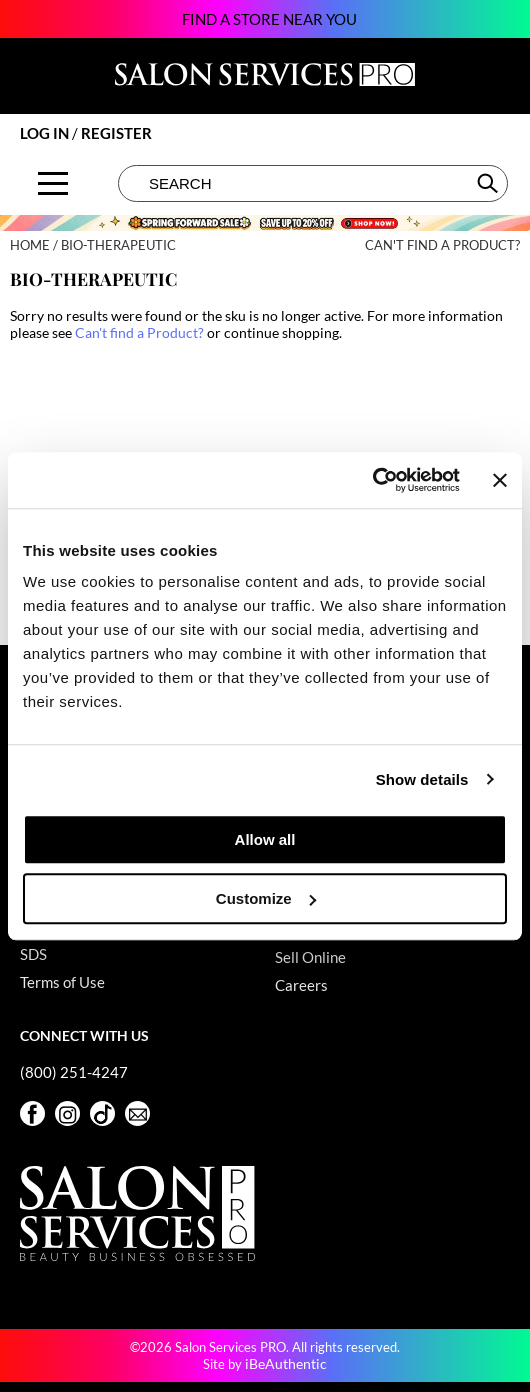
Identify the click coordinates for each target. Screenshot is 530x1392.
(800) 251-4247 (74, 1072)
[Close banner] (500, 480)
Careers (301, 985)
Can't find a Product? (442, 245)
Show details (422, 779)
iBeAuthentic (286, 1363)
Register (116, 133)
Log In (46, 133)
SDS (33, 954)
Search (489, 183)
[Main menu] (53, 183)
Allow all (265, 839)
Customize (266, 898)
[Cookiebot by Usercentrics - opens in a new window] (372, 480)
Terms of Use (62, 982)
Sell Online (310, 957)
